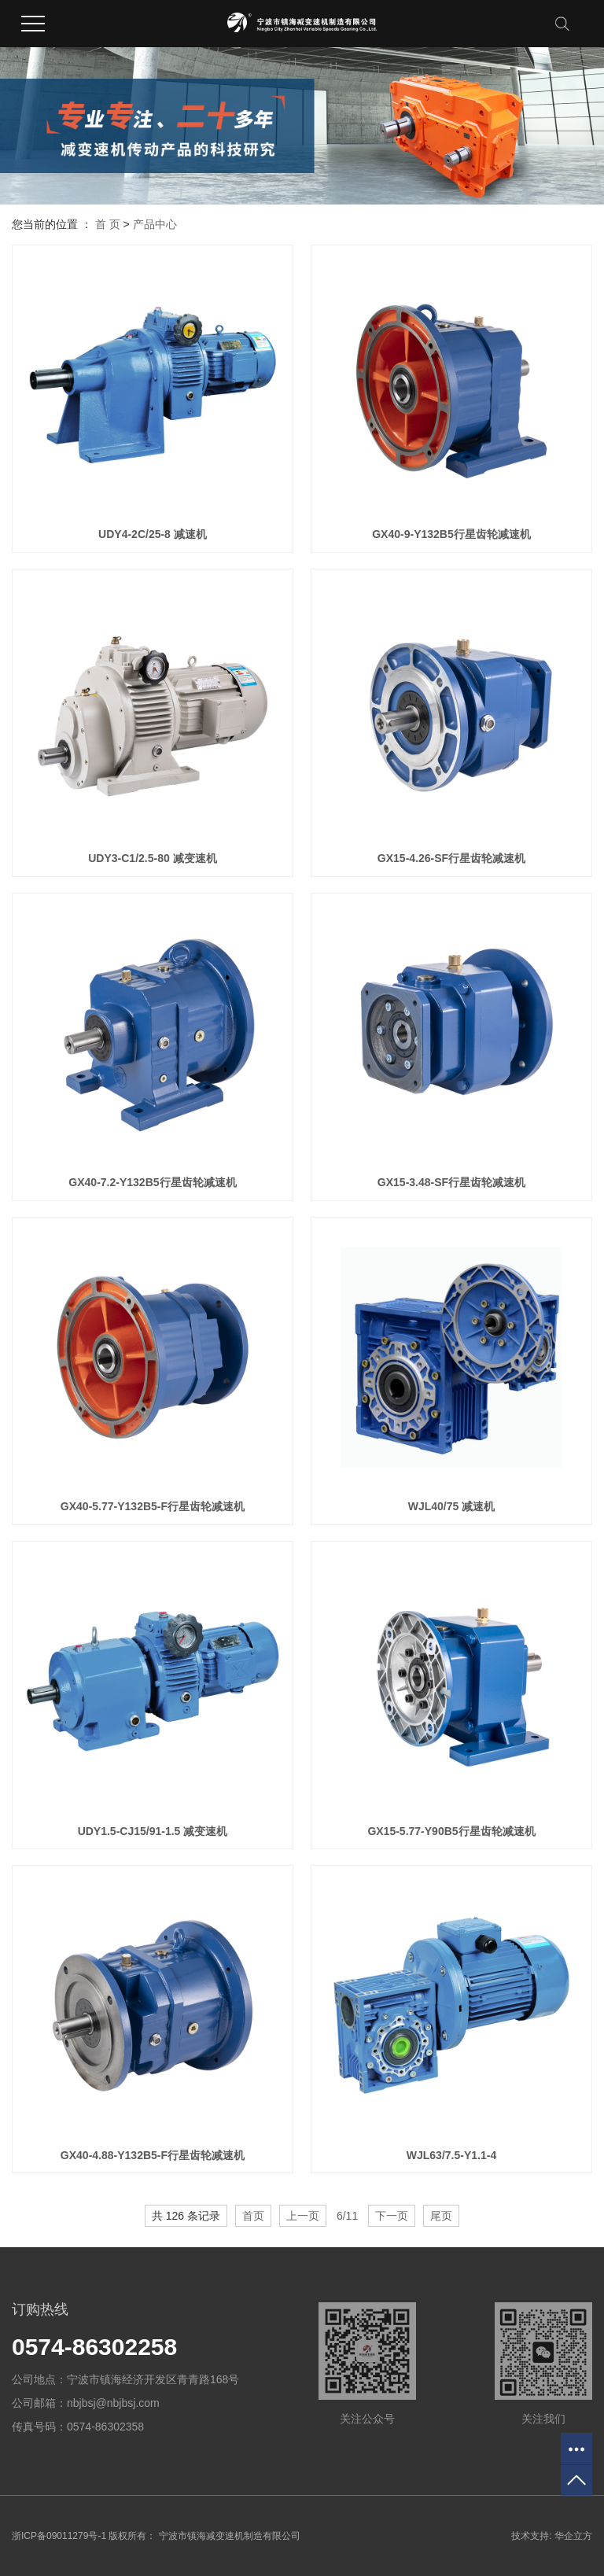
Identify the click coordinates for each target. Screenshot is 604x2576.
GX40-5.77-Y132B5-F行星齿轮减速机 (153, 1506)
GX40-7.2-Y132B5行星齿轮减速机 (152, 1182)
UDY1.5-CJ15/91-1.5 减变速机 (153, 1831)
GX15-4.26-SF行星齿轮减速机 (451, 858)
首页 (253, 2215)
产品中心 (155, 224)
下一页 (391, 2215)
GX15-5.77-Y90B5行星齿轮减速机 (451, 1831)
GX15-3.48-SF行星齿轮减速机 (451, 1182)
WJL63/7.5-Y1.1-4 (451, 2155)
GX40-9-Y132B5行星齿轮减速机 (451, 534)
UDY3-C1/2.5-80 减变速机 (152, 858)
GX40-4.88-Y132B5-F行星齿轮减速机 (153, 2155)
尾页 (441, 2215)
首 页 (107, 224)
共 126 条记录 (186, 2215)
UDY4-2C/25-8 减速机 (152, 534)
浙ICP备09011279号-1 (59, 2535)
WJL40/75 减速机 (451, 1506)
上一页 (302, 2215)
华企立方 (573, 2535)
